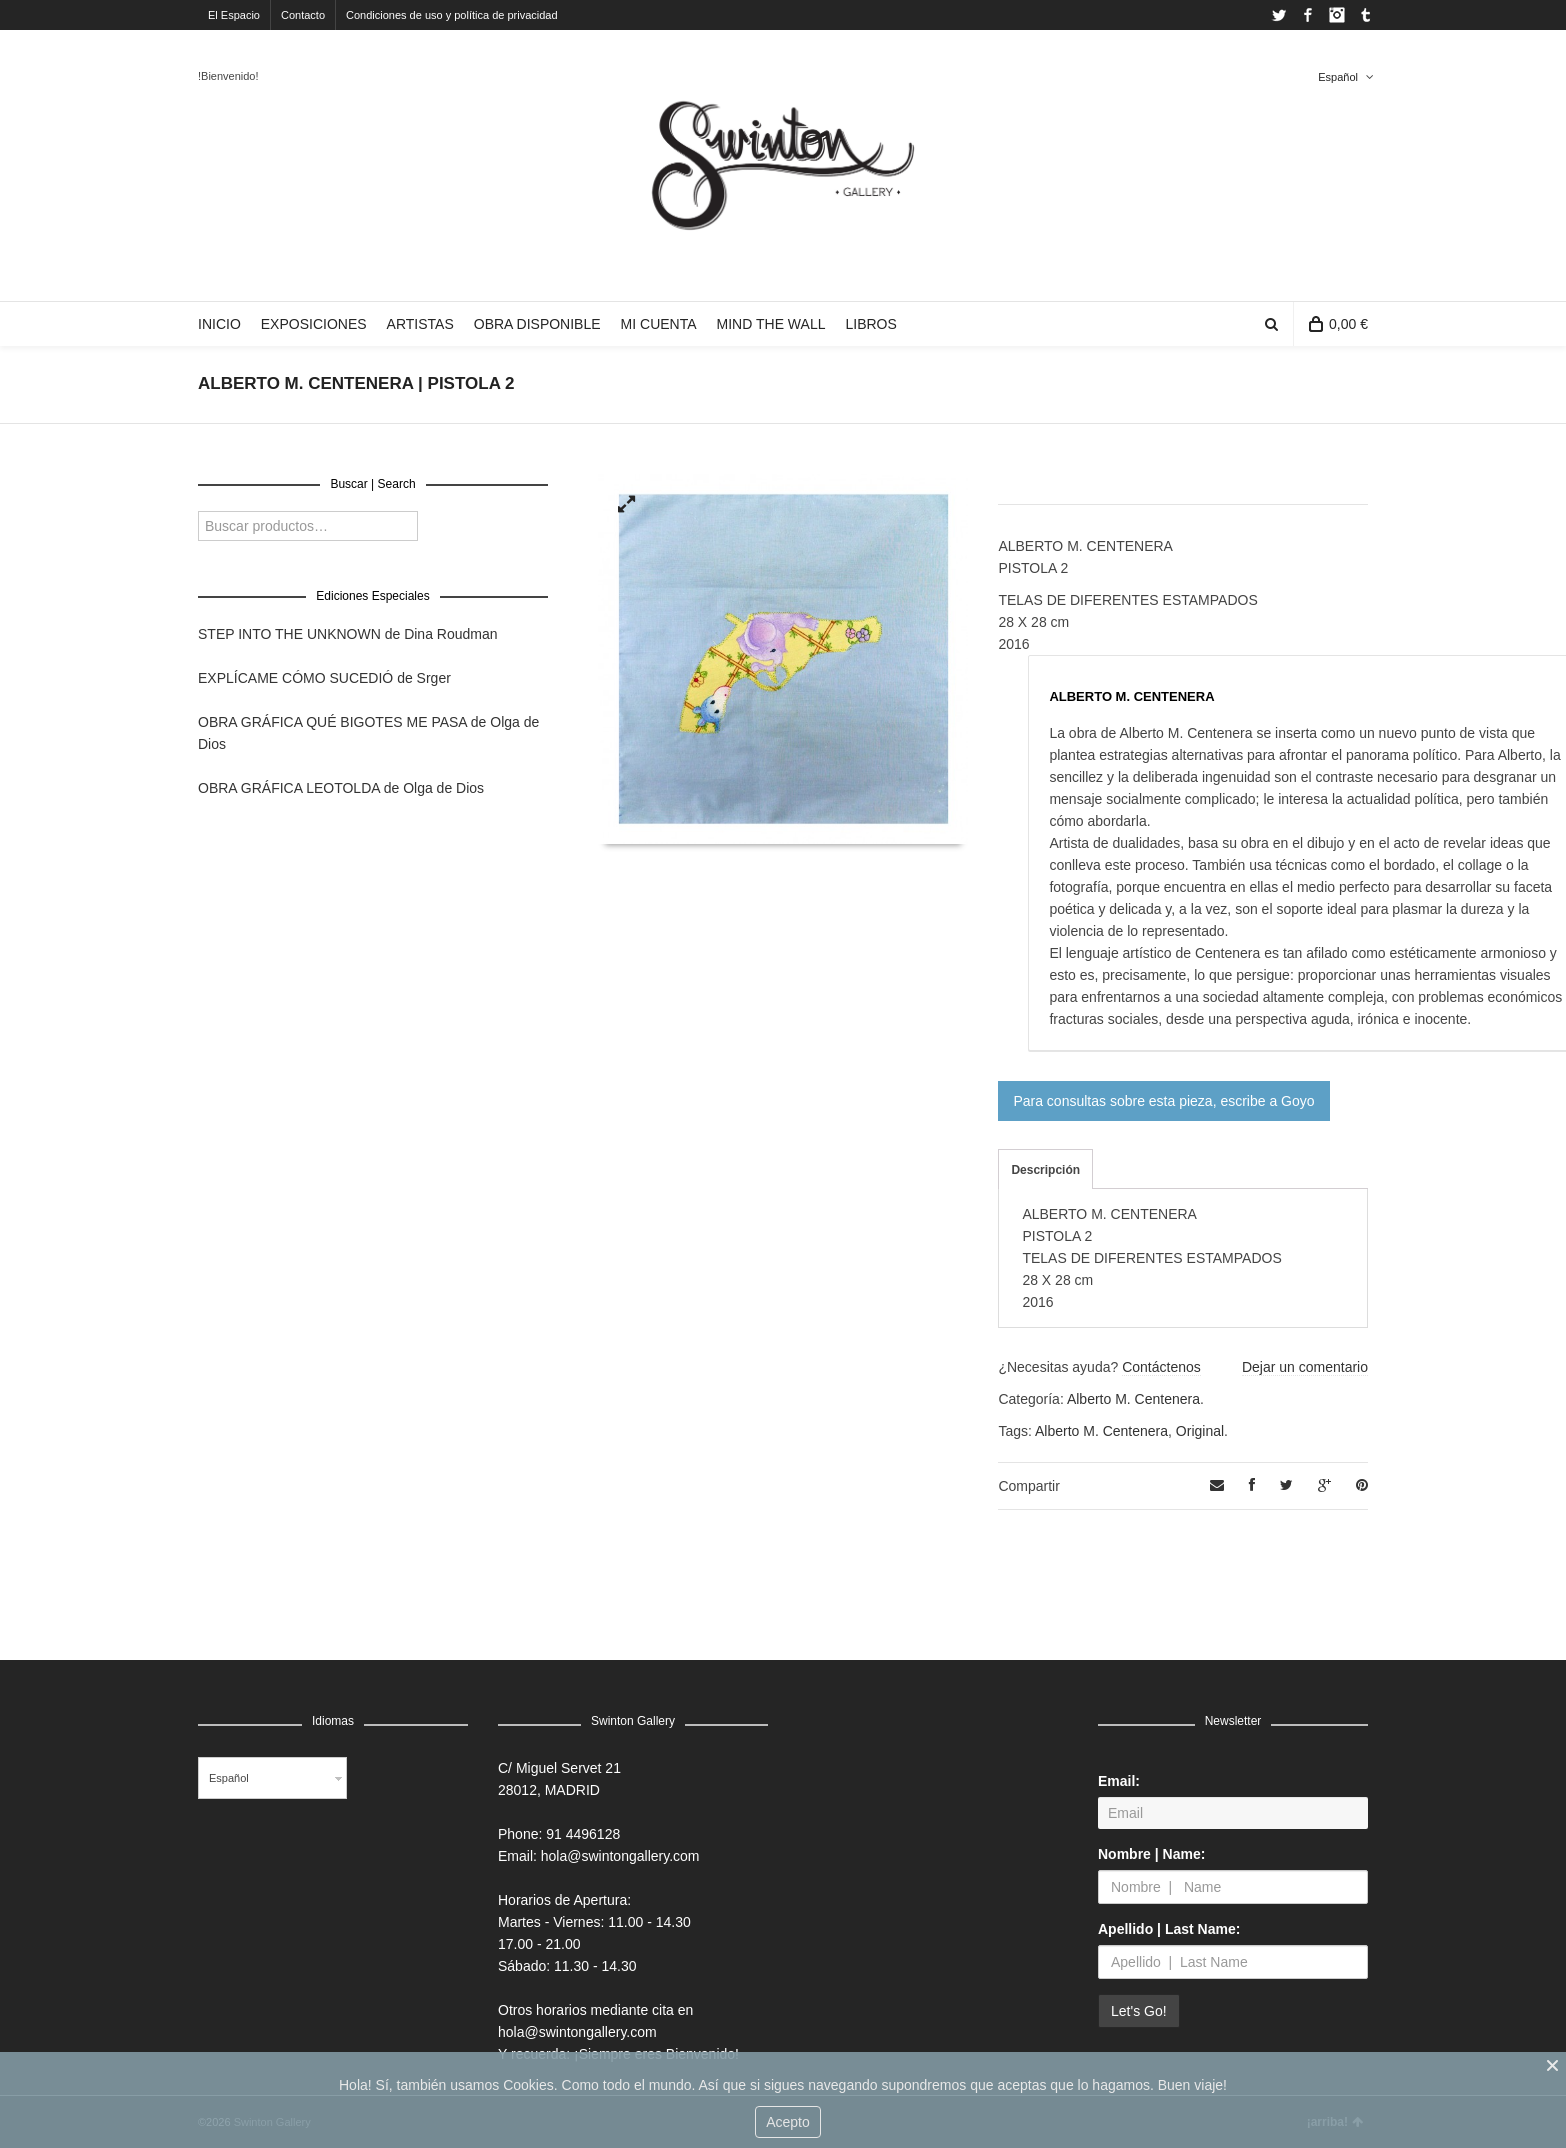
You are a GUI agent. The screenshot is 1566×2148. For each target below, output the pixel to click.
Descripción (1045, 1170)
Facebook (1308, 15)
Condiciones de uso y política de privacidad (452, 15)
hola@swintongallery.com (620, 1856)
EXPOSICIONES (314, 324)
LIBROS (870, 324)
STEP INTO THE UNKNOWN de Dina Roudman (348, 634)
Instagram (1337, 15)
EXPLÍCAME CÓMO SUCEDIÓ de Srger (324, 678)
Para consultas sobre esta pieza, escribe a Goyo (1163, 1101)
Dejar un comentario (1305, 1367)
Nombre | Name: (1151, 1854)
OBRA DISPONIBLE (537, 324)
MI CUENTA (659, 324)
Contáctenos (1161, 1367)
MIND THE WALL (771, 324)
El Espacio (234, 15)
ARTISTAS (420, 324)
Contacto (303, 15)
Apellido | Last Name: (1169, 1929)
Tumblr (1366, 15)
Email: (1119, 1781)
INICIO (219, 324)
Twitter (1279, 15)
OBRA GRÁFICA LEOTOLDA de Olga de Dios (341, 788)
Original (1200, 1431)
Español (1338, 77)
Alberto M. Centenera (1133, 1399)
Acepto (788, 2122)
